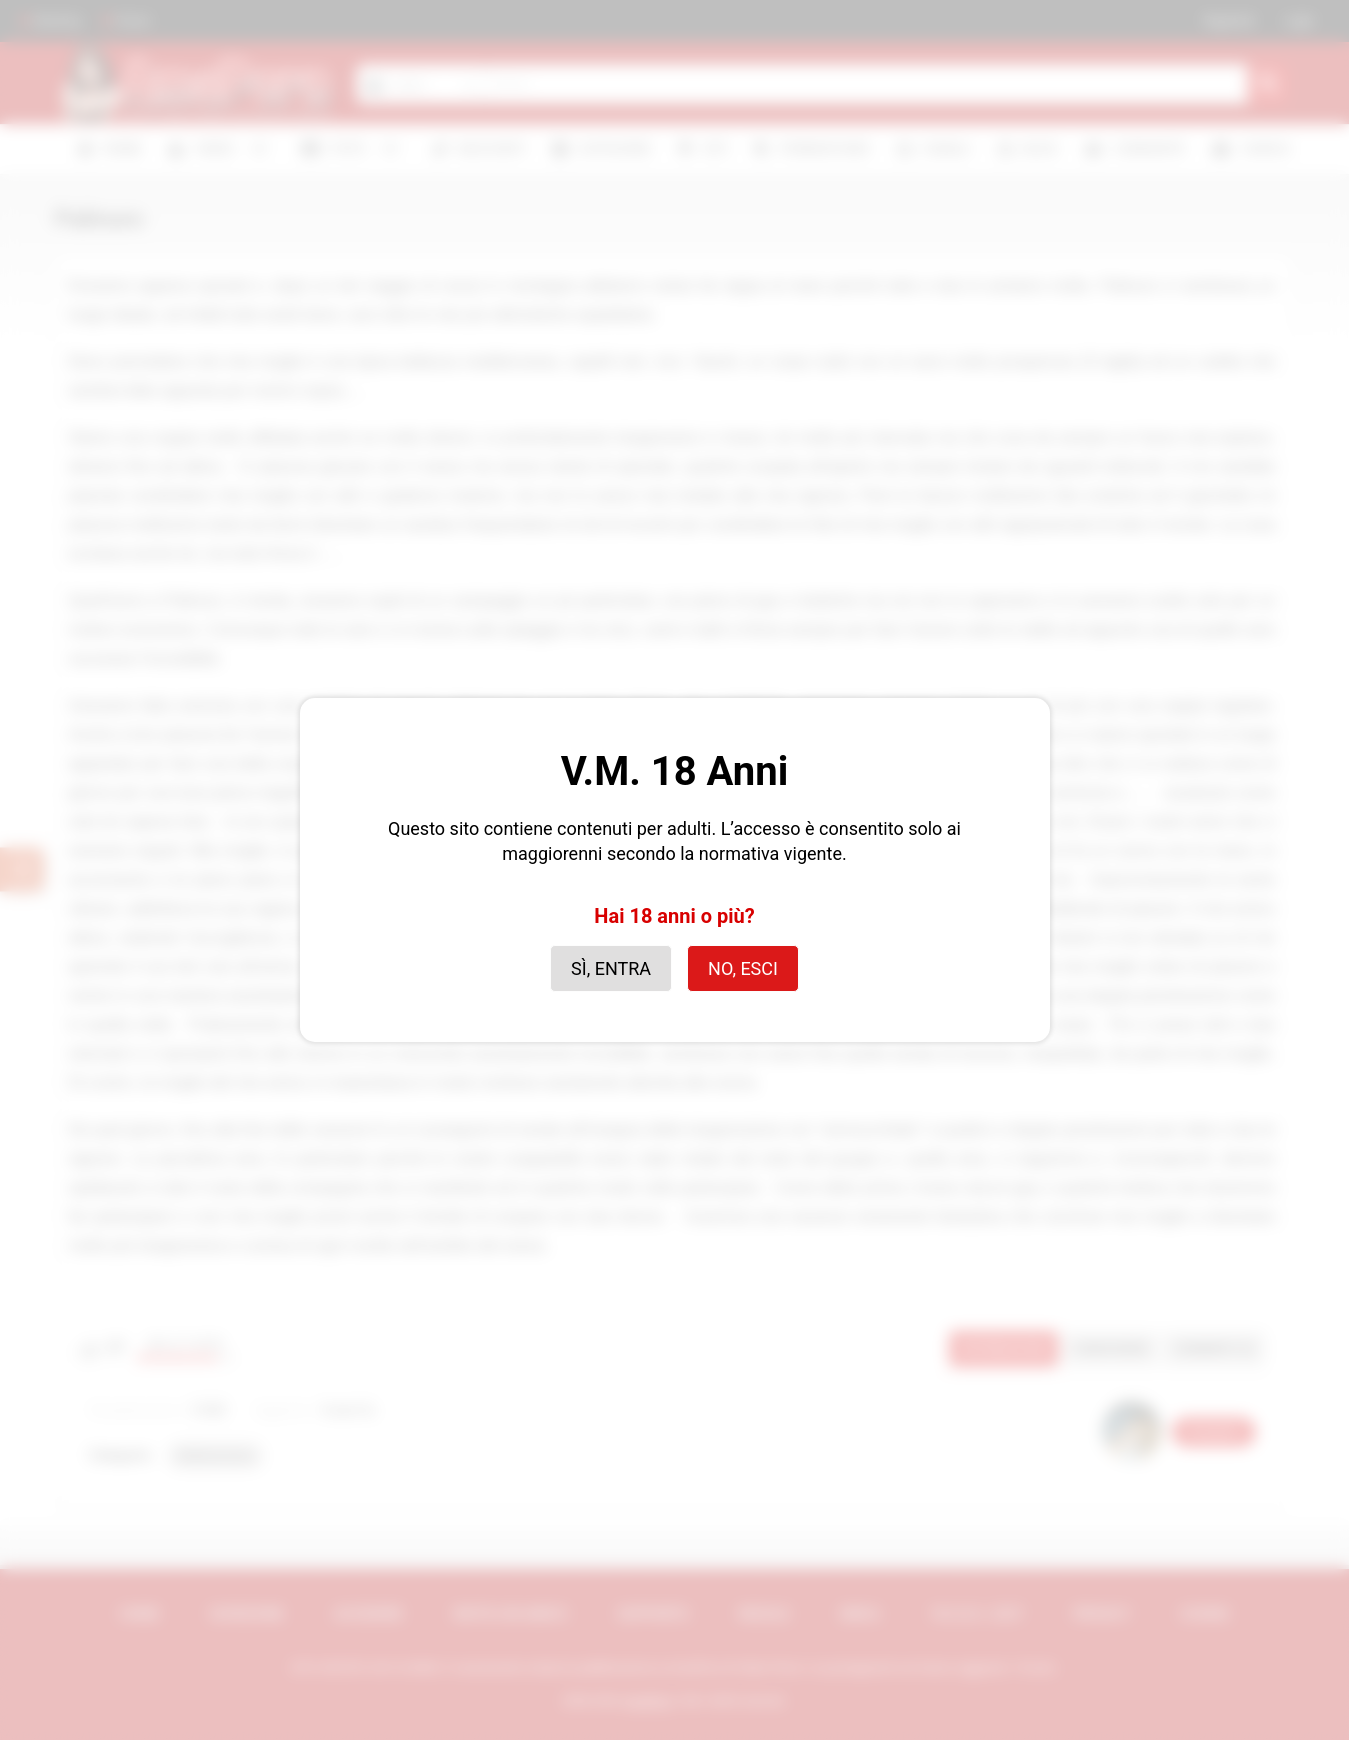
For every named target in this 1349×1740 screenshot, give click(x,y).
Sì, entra (611, 968)
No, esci (743, 968)
